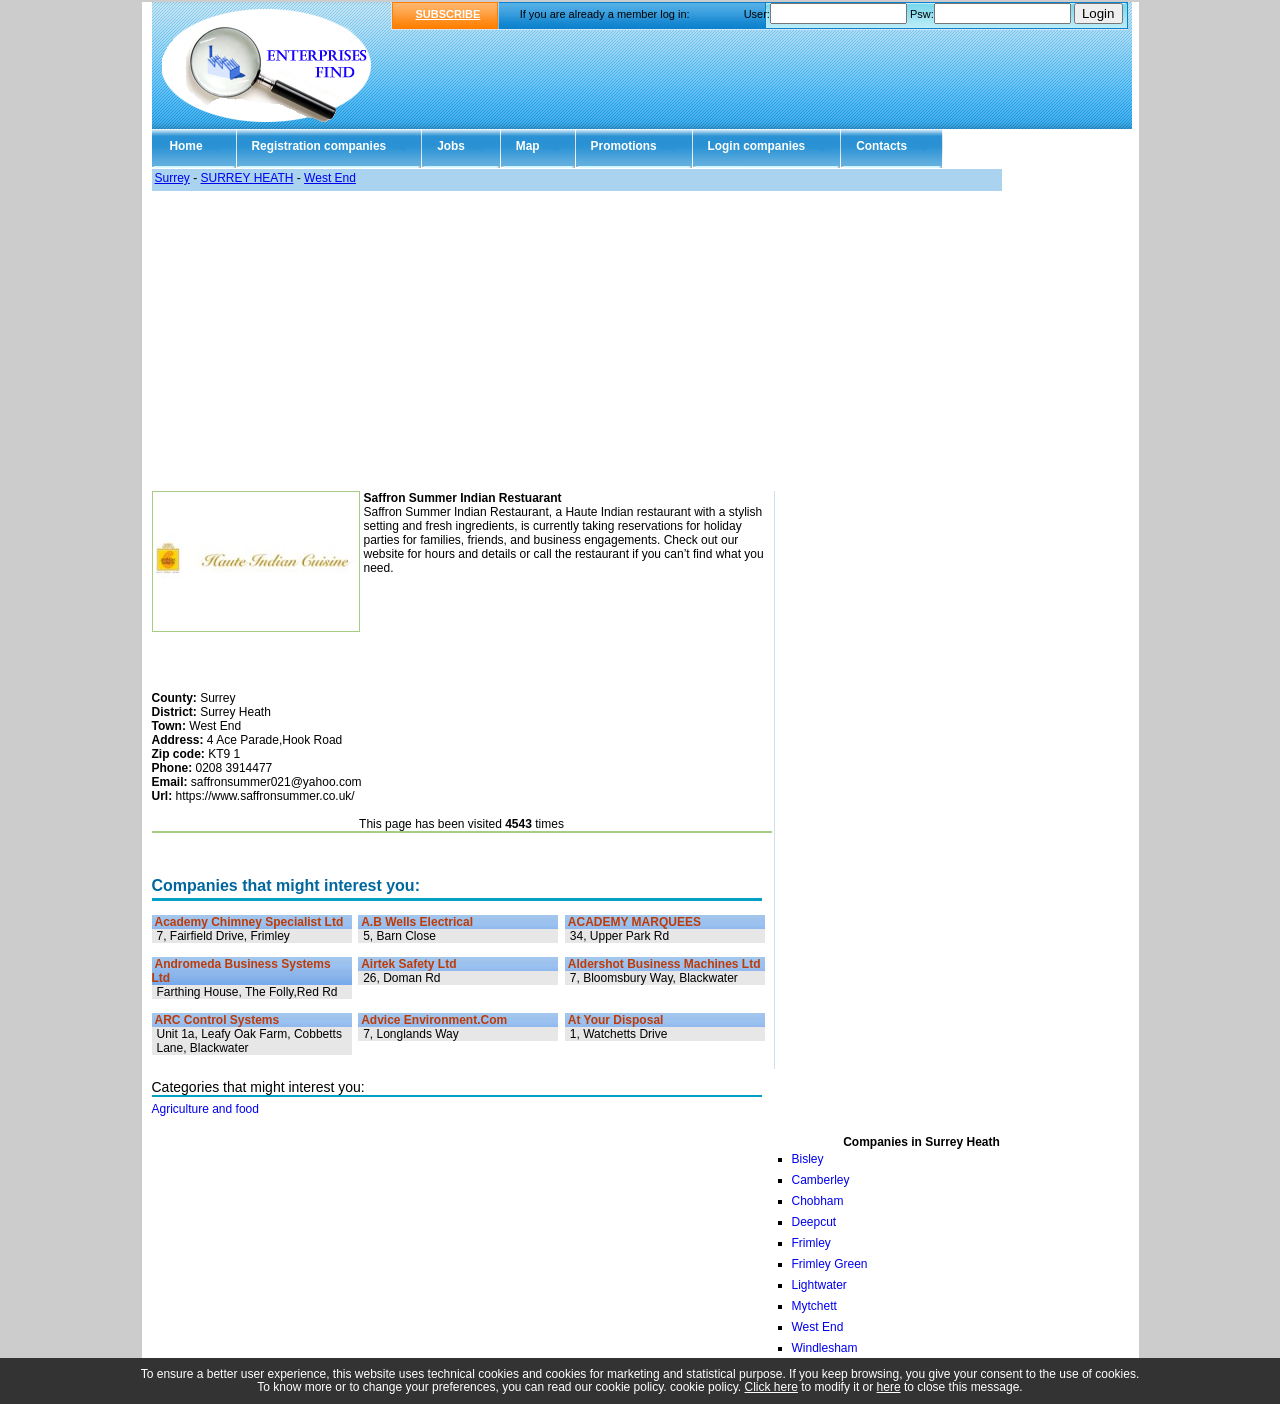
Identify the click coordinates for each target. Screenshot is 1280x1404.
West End (330, 178)
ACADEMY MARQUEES (634, 922)
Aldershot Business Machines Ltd (664, 964)
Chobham (818, 1201)
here (889, 1387)
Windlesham (825, 1348)
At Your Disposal (616, 1020)
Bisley (808, 1159)
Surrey (172, 178)
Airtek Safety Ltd (408, 964)
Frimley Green (830, 1264)
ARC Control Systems (217, 1020)
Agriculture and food (205, 1109)
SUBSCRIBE (448, 14)
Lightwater (819, 1285)
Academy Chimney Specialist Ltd (249, 922)
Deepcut (814, 1222)
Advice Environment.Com (434, 1020)
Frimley (811, 1243)
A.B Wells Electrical (417, 922)
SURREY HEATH (247, 178)
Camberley (821, 1180)
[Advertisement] (640, 341)
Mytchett (814, 1306)
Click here (771, 1387)
